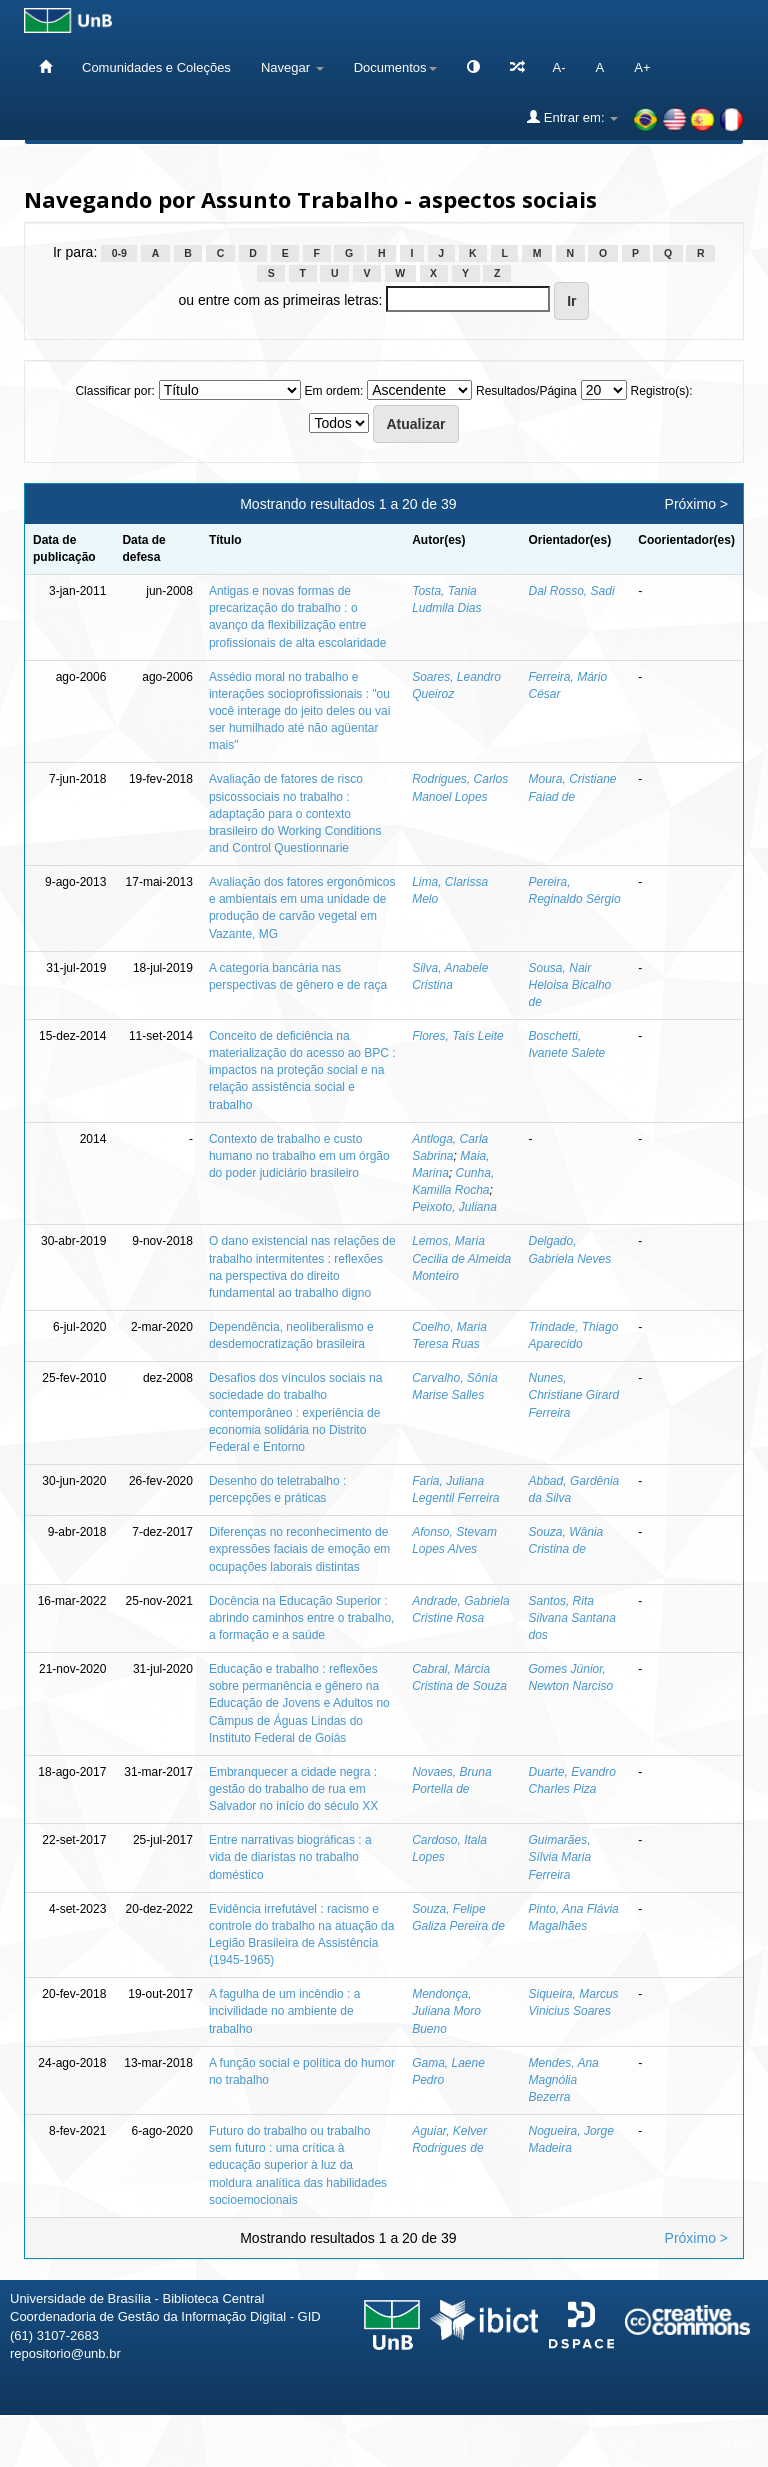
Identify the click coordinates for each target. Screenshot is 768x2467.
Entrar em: (572, 117)
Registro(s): (662, 391)
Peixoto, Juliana (454, 1207)
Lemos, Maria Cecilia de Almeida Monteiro (461, 1258)
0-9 (119, 253)
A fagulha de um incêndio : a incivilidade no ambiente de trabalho (284, 2011)
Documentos (395, 67)
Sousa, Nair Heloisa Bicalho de (570, 985)
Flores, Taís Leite (458, 1036)
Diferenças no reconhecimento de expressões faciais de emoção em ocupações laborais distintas (299, 1549)
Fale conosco (649, 2444)
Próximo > (696, 504)
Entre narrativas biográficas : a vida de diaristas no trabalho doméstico (290, 1857)
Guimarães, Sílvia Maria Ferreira (560, 1857)
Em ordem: (334, 391)
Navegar (292, 67)
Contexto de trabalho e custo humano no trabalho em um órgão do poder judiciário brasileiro (299, 1156)
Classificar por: (114, 391)
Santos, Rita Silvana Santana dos (572, 1618)
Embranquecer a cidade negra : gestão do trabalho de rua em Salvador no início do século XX (293, 1789)
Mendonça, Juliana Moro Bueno (446, 2011)
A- (559, 67)
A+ (642, 67)
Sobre (735, 2444)
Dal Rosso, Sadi (572, 591)
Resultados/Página (526, 391)
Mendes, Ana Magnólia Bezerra (564, 2080)
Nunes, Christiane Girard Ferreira (574, 1395)
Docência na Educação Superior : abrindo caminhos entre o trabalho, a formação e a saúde (301, 1618)
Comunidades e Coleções (156, 67)
